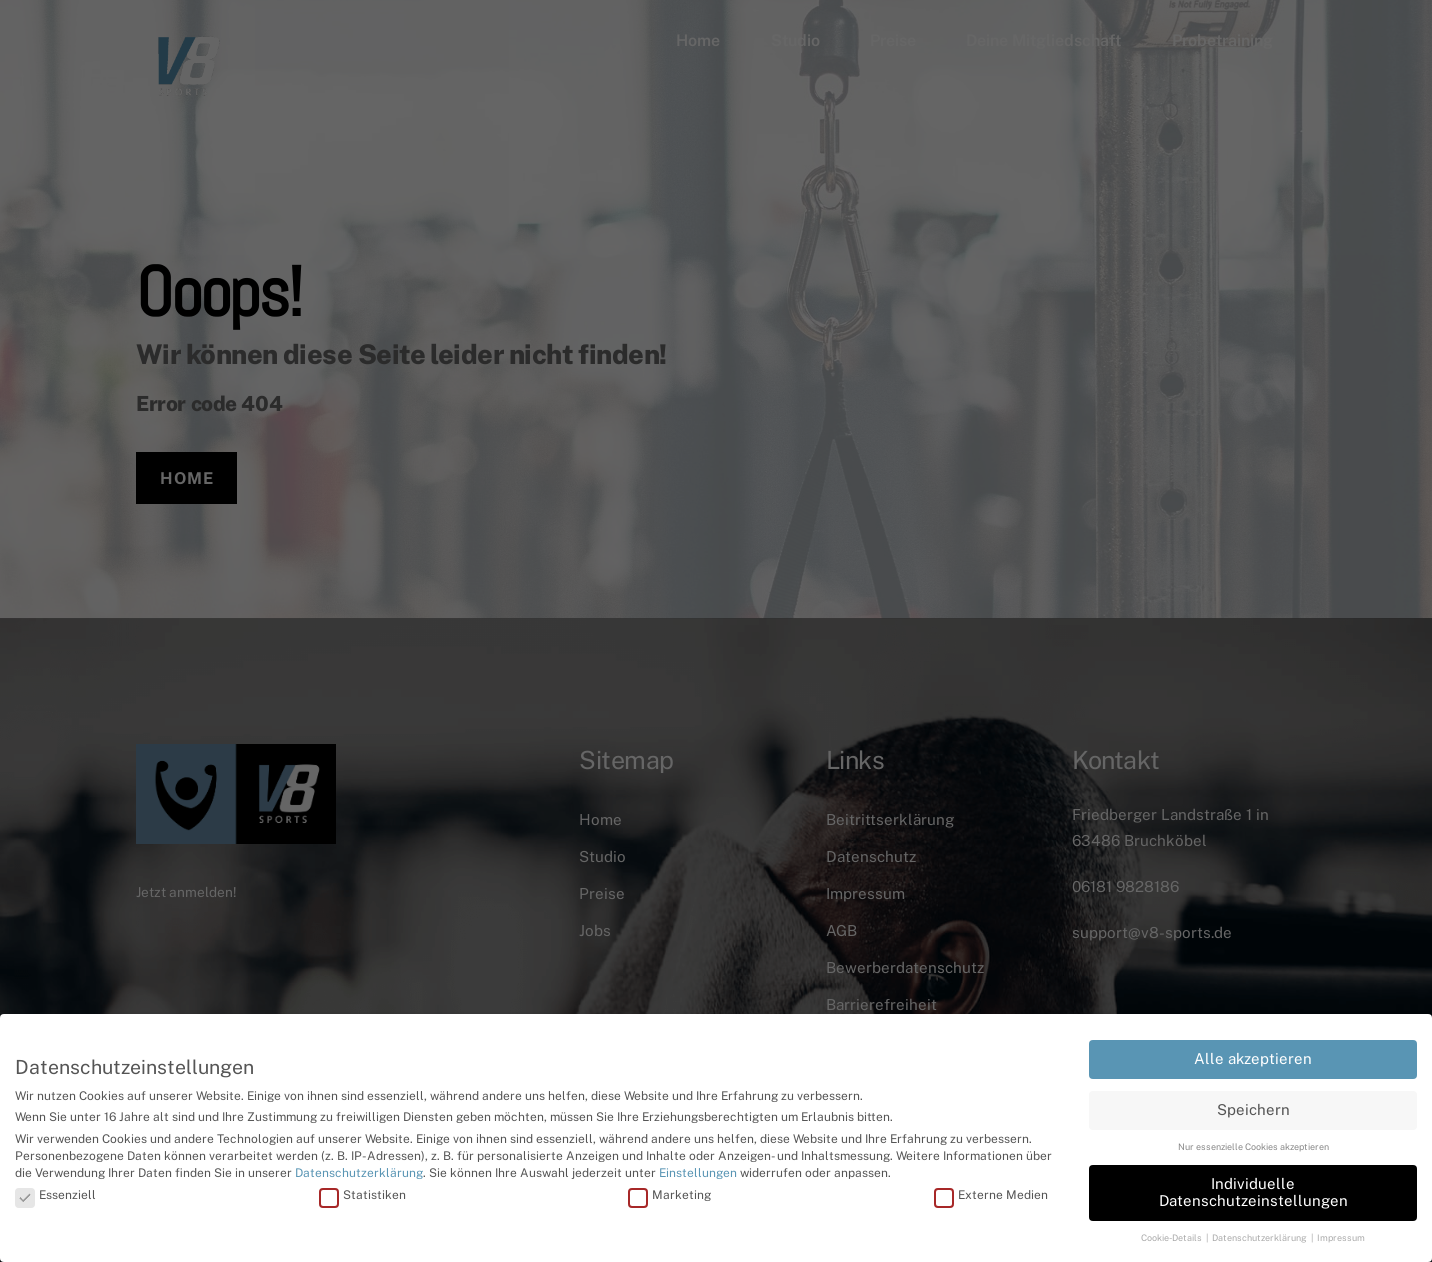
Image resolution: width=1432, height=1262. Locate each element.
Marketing (669, 1192)
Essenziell (55, 1192)
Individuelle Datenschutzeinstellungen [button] (1253, 1190)
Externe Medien (991, 1192)
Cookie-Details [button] (1172, 1235)
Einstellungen (698, 1170)
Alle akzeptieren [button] (1253, 1056)
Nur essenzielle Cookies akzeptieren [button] (1253, 1144)
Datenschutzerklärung (359, 1170)
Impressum (1341, 1235)
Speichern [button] (1253, 1106)
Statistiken (362, 1192)
